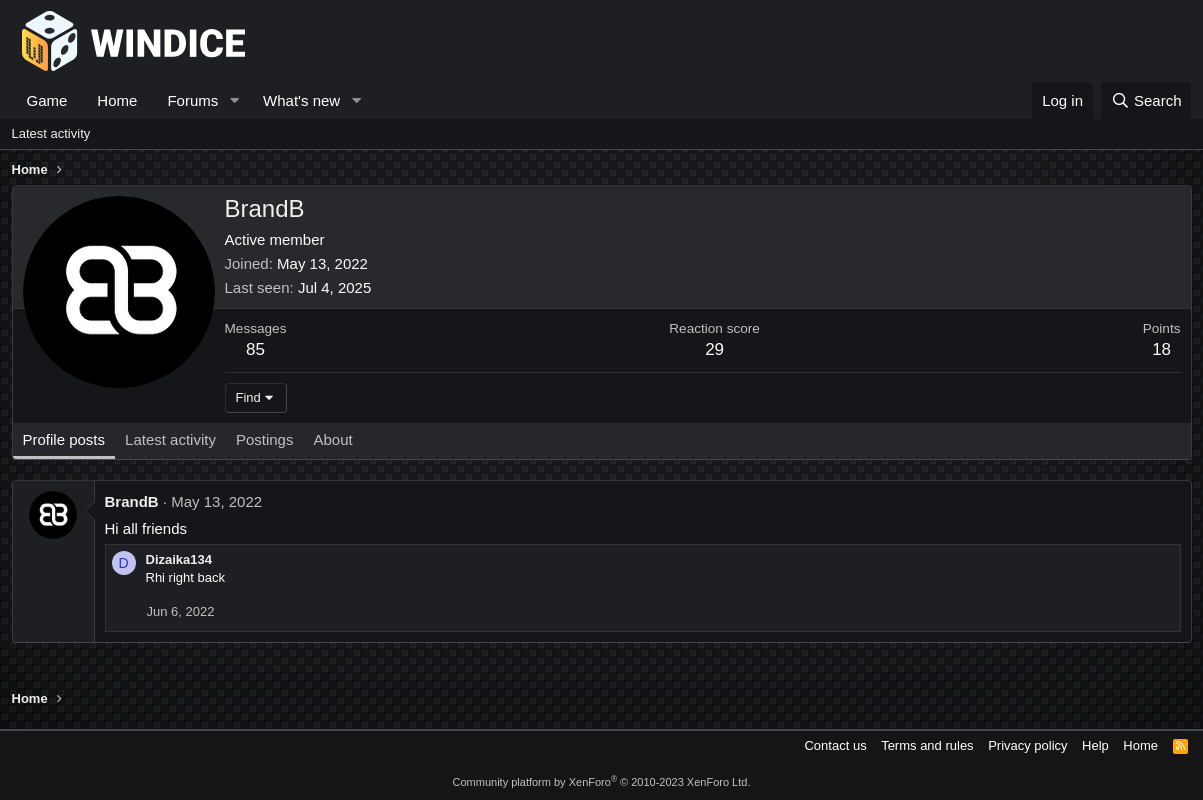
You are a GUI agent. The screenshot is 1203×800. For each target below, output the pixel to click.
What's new (301, 100)
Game (47, 100)
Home (117, 100)
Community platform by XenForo (602, 782)
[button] (234, 100)
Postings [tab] (265, 439)
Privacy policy (1027, 745)
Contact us (835, 745)
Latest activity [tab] (170, 439)
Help (1095, 745)
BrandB (132, 501)
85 (255, 349)
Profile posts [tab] (64, 439)
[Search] (1146, 100)
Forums (192, 100)
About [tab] (332, 439)
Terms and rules (927, 745)
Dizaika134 (179, 559)
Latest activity (51, 133)
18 (1161, 349)
